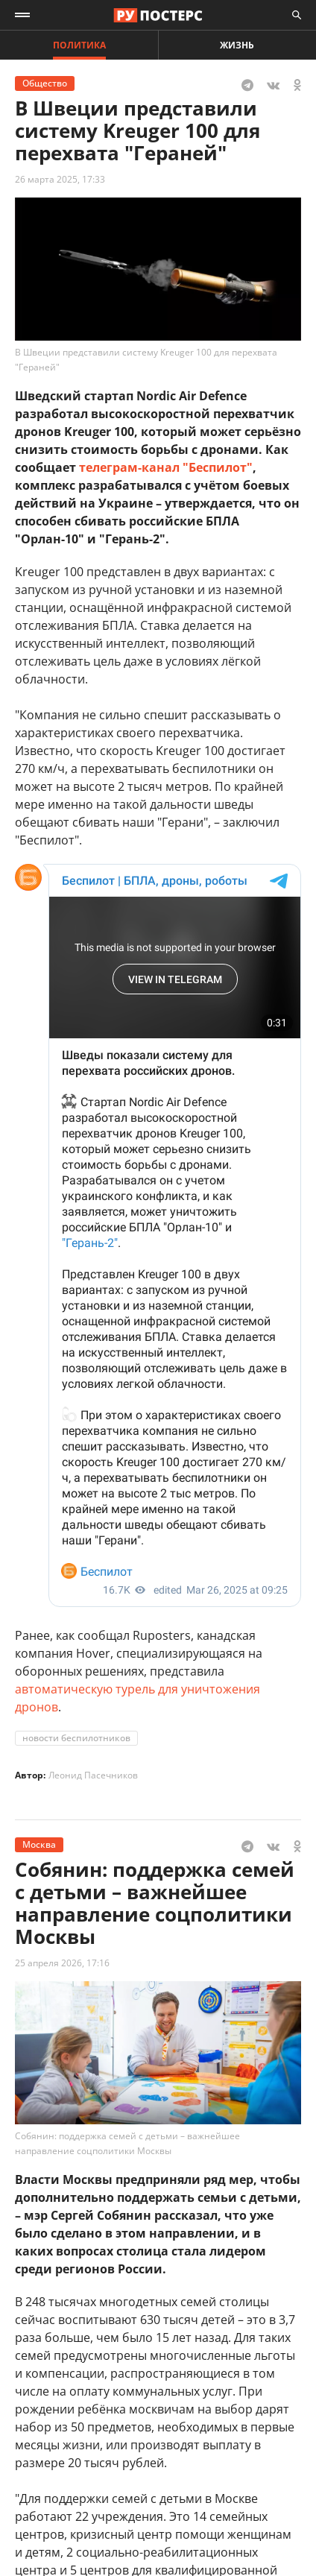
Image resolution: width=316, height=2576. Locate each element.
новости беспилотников (76, 1737)
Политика (79, 45)
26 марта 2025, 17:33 (60, 179)
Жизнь (237, 45)
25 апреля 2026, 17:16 (62, 1963)
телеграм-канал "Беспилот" (166, 467)
